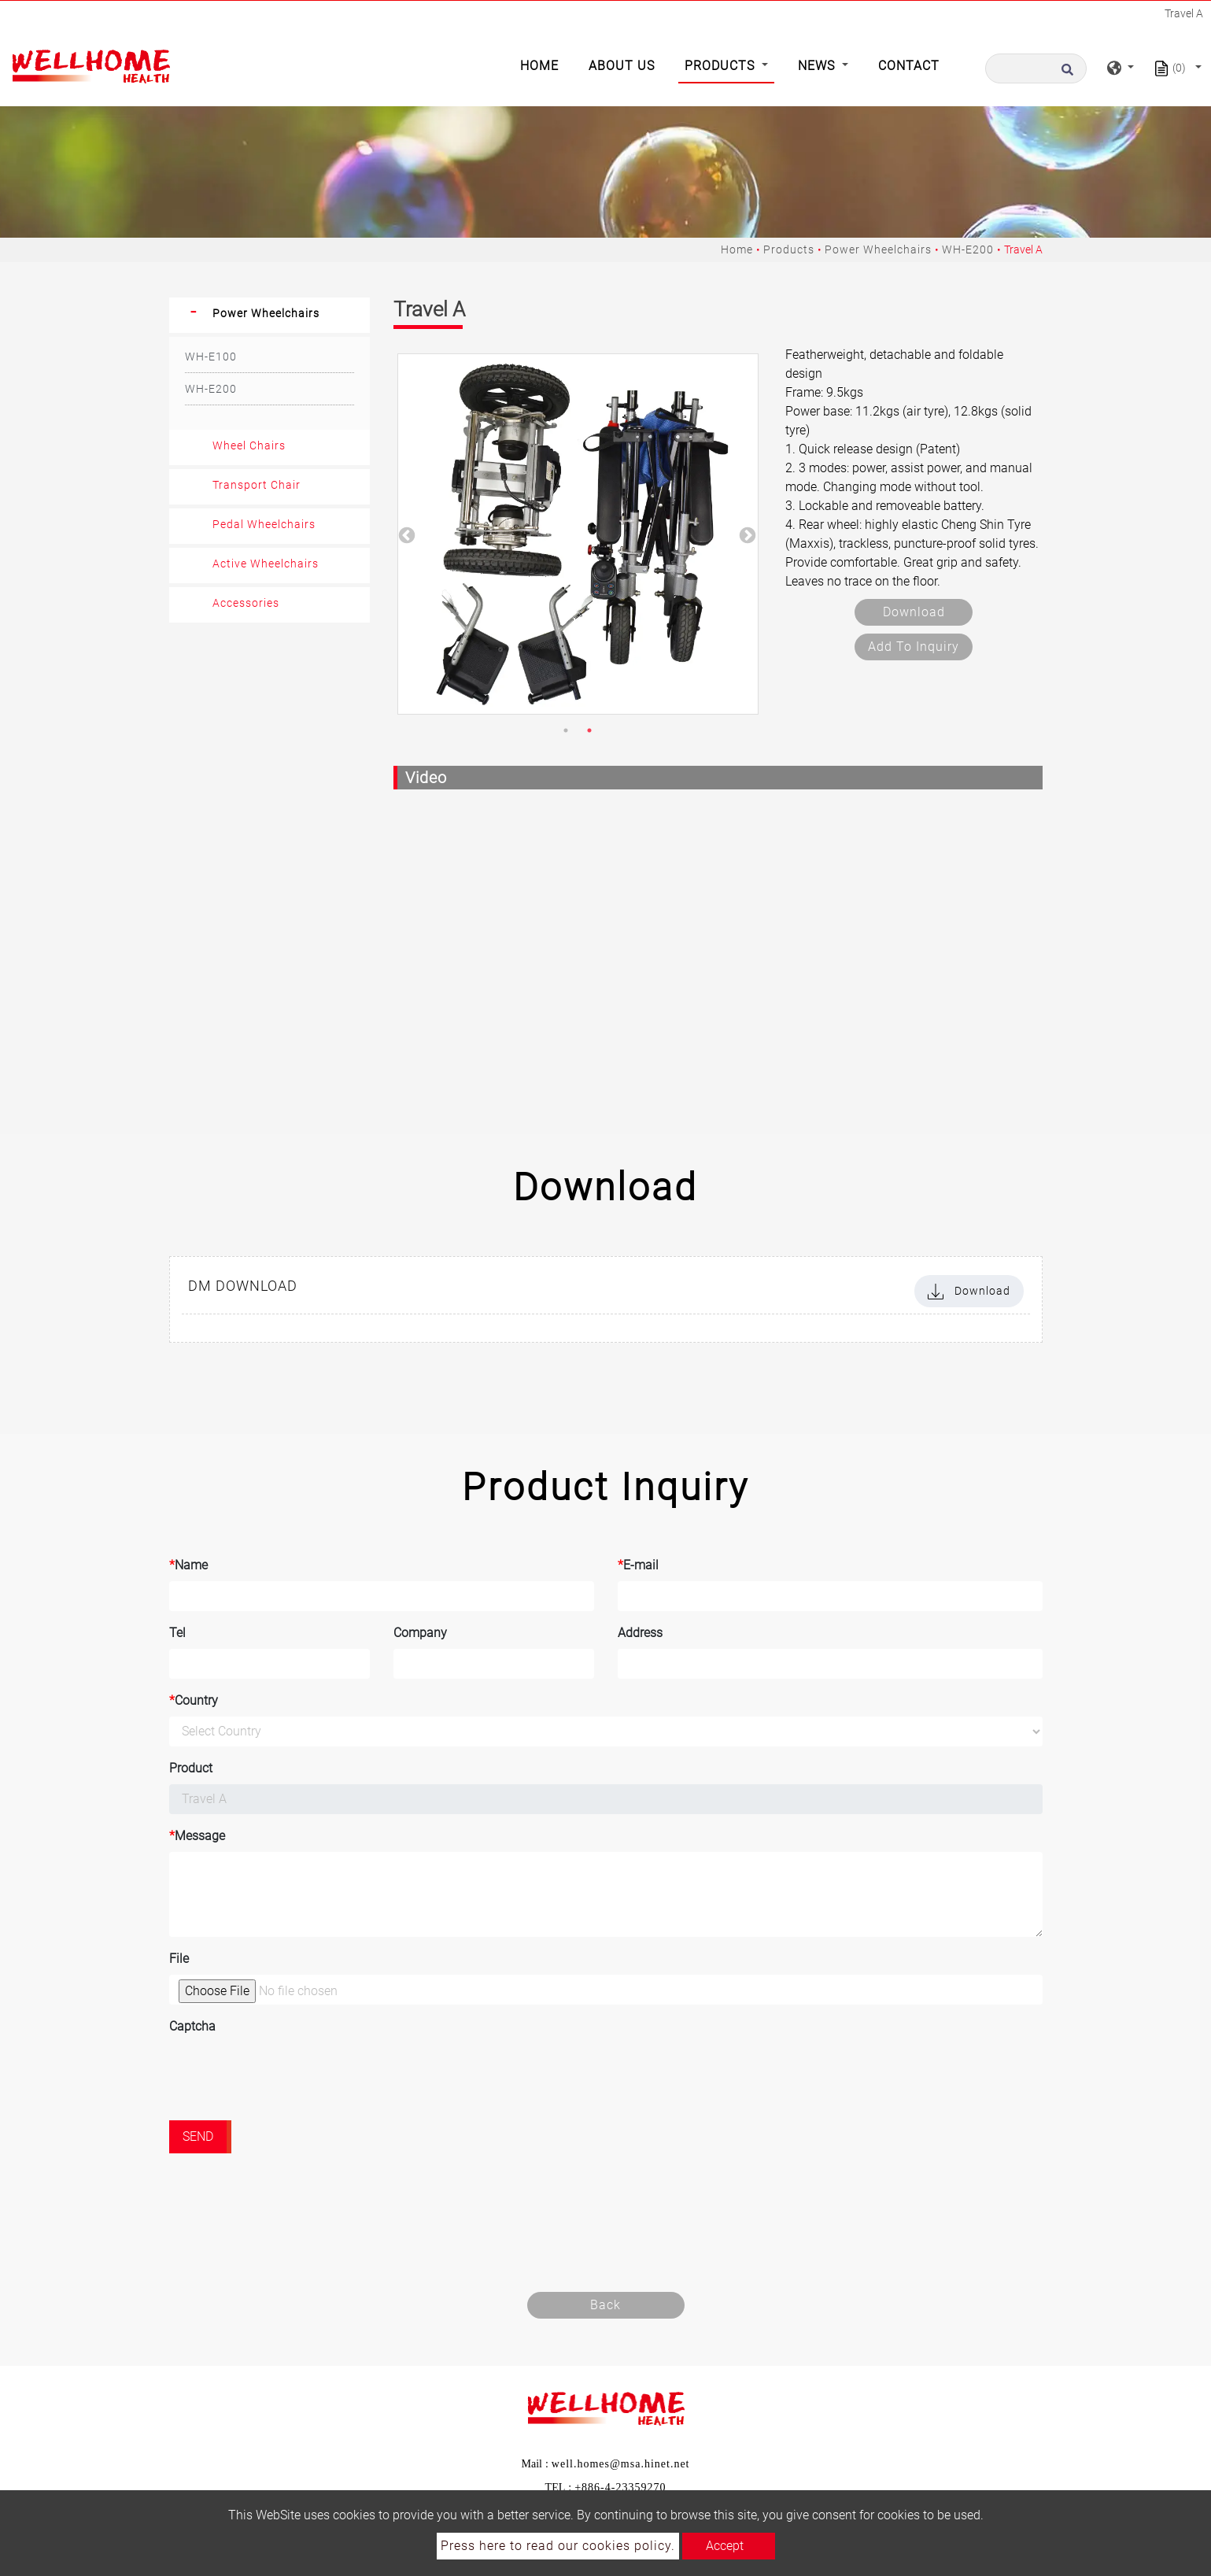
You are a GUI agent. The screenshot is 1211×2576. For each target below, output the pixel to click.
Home (542, 64)
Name (188, 1565)
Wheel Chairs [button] (249, 445)
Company (420, 1632)
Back (605, 2304)
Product (190, 1768)
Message (197, 1836)
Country (193, 1700)
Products (788, 249)
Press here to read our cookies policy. (558, 2545)
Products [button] (722, 65)
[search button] (1072, 68)
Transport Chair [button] (256, 485)
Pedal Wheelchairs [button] (264, 524)
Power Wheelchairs (878, 249)
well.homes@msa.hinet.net (621, 2464)
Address (640, 1632)
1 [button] (566, 730)
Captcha (192, 2026)
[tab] (269, 315)
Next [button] (746, 534)
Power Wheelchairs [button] (265, 313)
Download (914, 611)
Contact (909, 65)
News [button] (818, 65)
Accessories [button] (245, 603)
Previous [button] (405, 534)
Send (198, 2136)
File (179, 1958)
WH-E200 (968, 249)
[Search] (1036, 68)
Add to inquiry (913, 646)
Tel (177, 1632)
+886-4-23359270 (620, 2487)
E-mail (638, 1565)
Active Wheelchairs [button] (265, 563)
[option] (578, 534)
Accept (725, 2545)
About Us (622, 65)
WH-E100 (211, 356)
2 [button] (589, 730)
